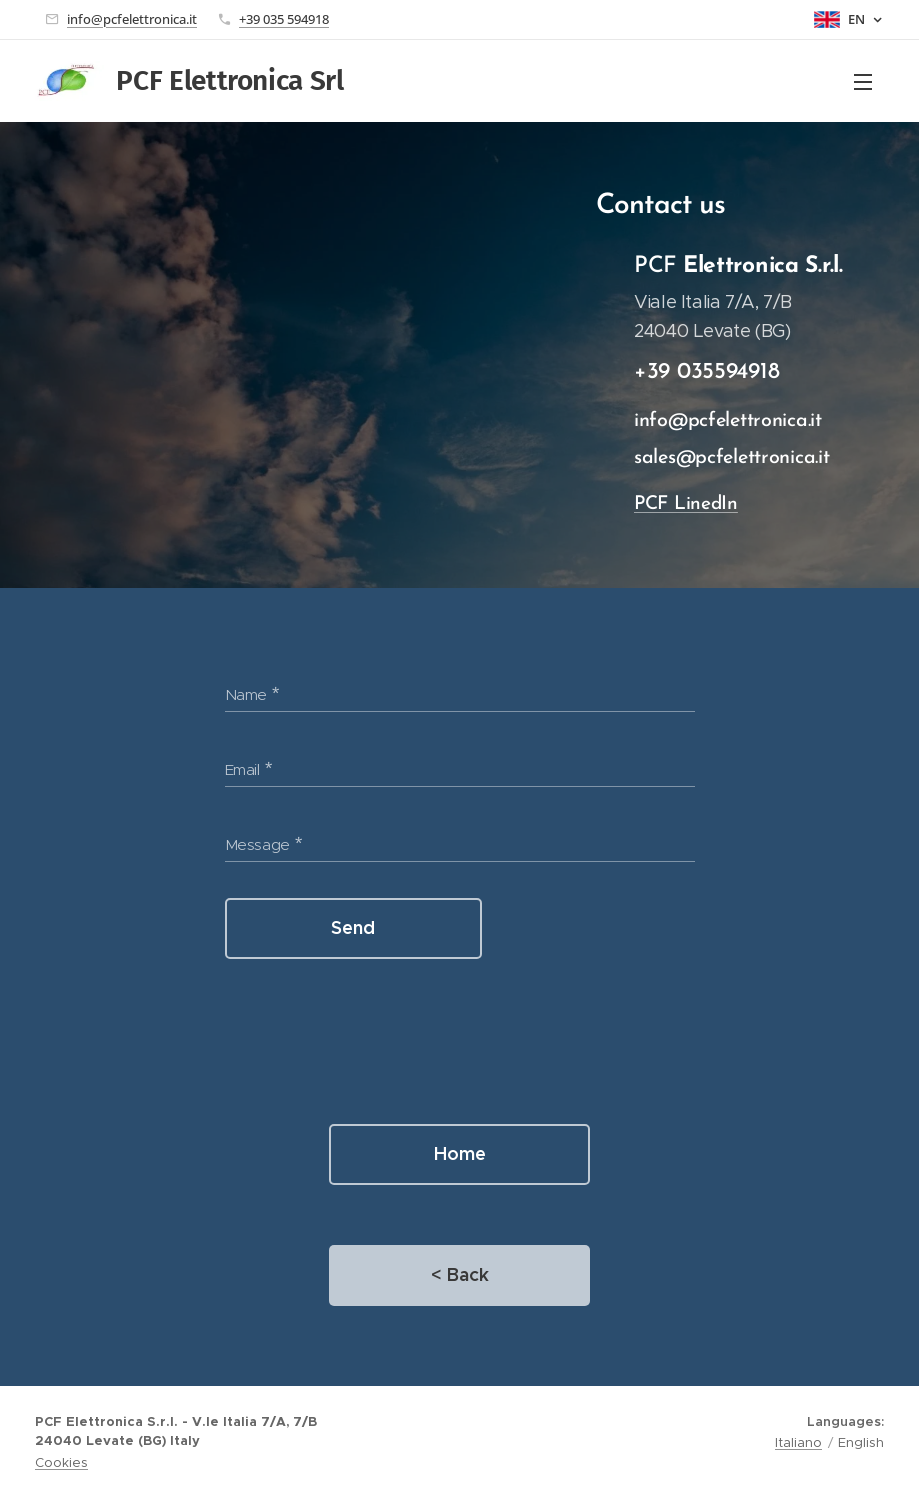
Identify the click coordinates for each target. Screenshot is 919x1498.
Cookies (61, 1462)
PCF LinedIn (686, 504)
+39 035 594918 (284, 19)
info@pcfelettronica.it (132, 19)
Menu (863, 82)
